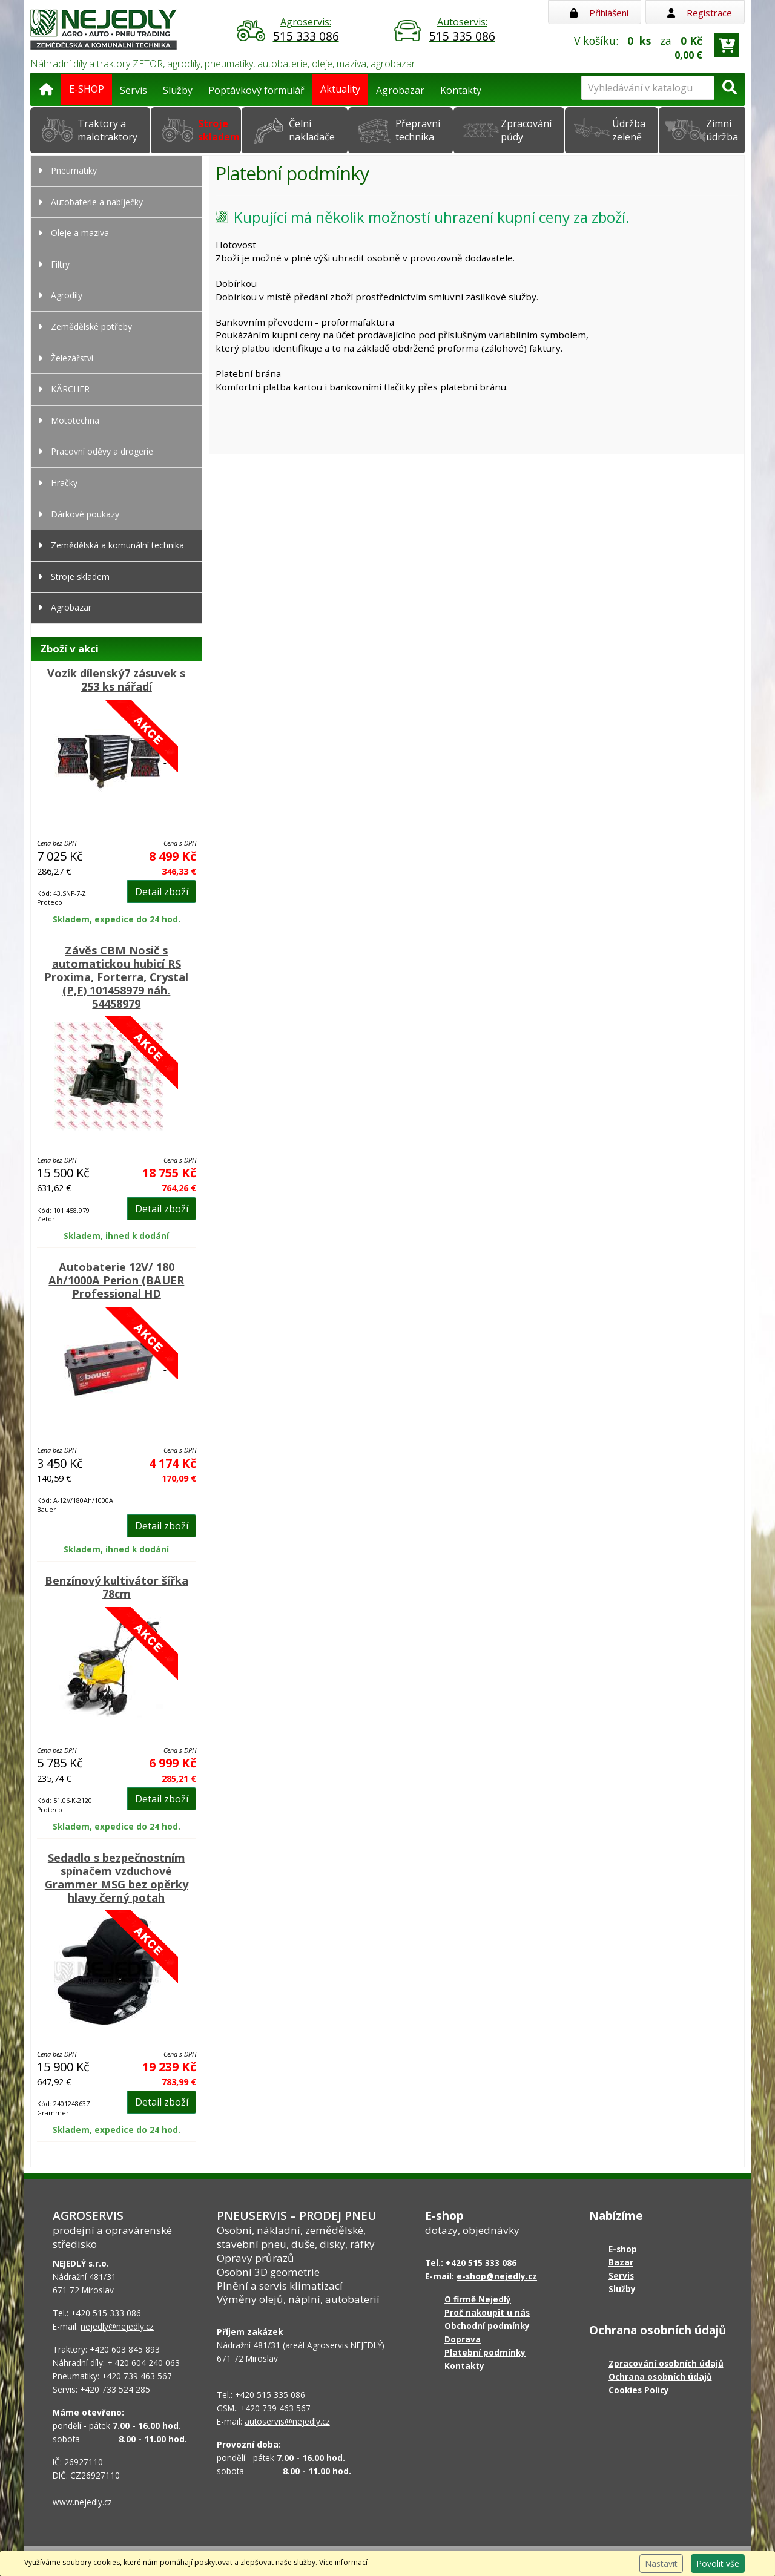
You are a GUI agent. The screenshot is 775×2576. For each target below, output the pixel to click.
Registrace (699, 13)
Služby (178, 90)
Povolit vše (717, 2563)
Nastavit (661, 2563)
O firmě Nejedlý (477, 2299)
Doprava (462, 2339)
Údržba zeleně (628, 130)
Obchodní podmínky (487, 2325)
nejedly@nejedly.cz (117, 2326)
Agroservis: (305, 30)
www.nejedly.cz (82, 2502)
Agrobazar (400, 90)
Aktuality (340, 89)
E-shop (622, 2249)
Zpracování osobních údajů (666, 2363)
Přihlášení (599, 13)
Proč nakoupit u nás (487, 2312)
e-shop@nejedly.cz (497, 2276)
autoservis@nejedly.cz (287, 2421)
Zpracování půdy (526, 130)
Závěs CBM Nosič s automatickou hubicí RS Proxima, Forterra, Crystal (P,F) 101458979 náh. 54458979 (116, 977)
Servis (133, 90)
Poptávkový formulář (256, 90)
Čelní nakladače (312, 130)
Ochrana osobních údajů (660, 2376)
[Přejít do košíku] (726, 45)
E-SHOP (86, 89)
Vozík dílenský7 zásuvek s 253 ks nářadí (116, 680)
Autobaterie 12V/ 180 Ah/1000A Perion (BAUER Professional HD (116, 1280)
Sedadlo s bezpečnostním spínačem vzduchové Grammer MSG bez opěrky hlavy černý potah (116, 1877)
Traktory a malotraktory (107, 130)
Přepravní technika (417, 130)
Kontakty (460, 90)
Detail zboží (161, 891)
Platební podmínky (485, 2352)
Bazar (620, 2262)
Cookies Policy (638, 2390)
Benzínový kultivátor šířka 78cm (116, 1587)
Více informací (343, 2562)
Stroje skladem (219, 130)
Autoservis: (462, 30)
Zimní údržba (722, 130)
